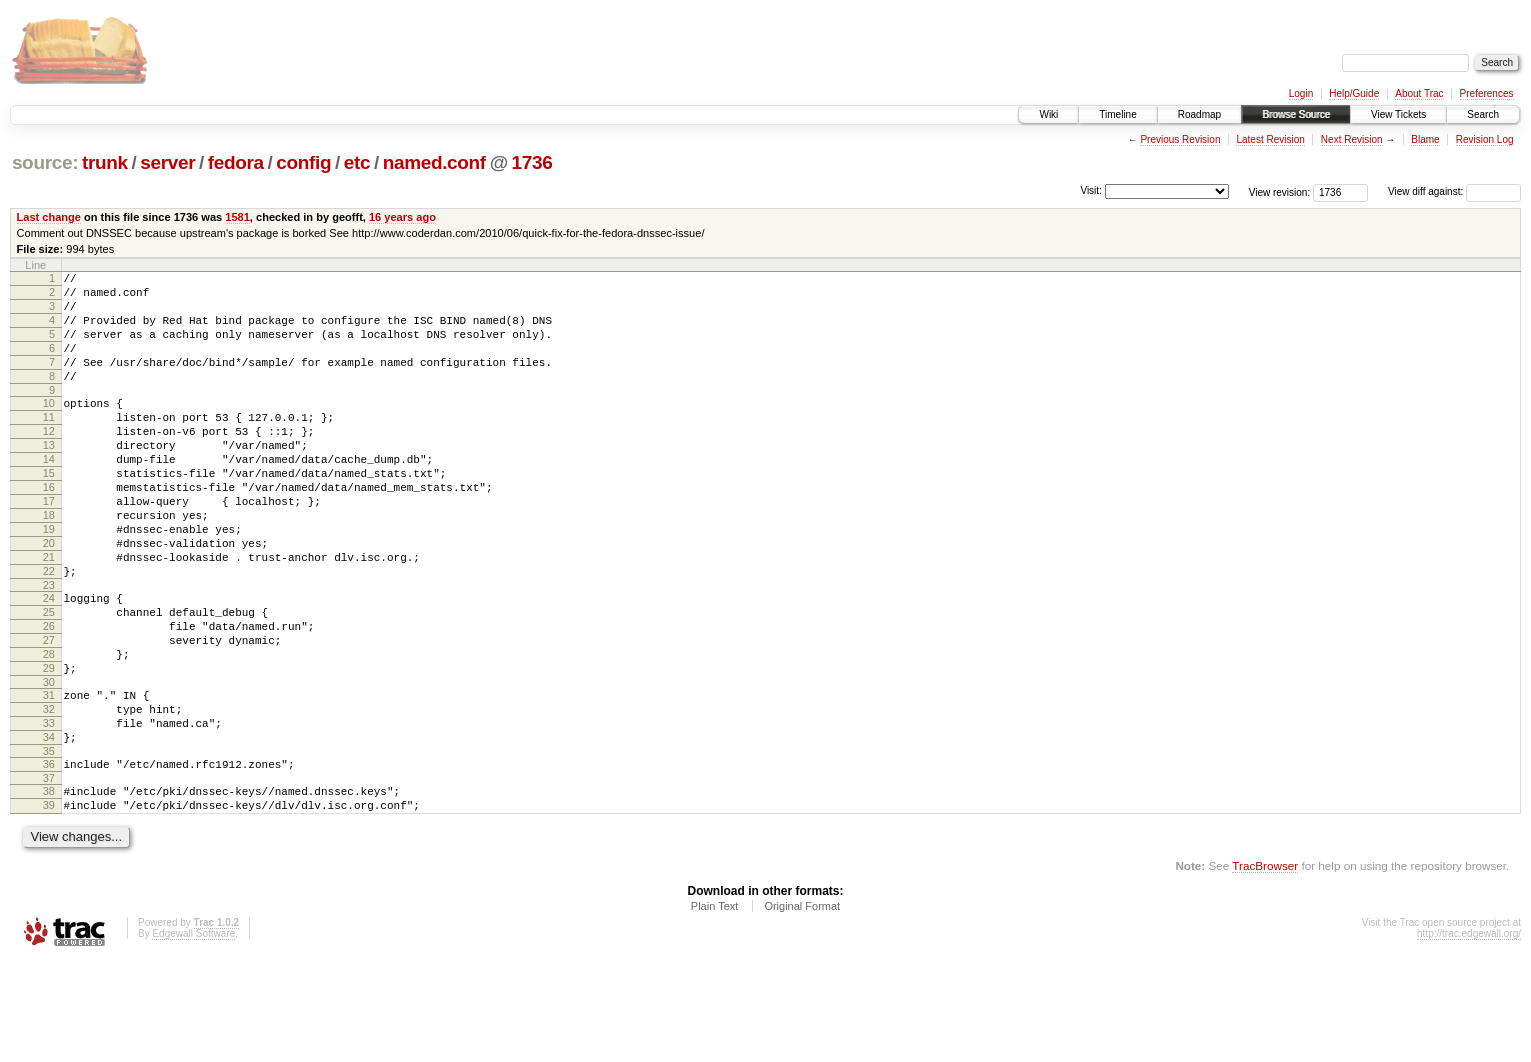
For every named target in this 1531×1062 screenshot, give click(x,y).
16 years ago (402, 217)
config (303, 162)
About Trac (1419, 93)
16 (49, 529)
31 (49, 776)
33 (49, 810)
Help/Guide (1354, 93)
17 (49, 546)
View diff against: (1454, 191)
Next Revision (1352, 139)
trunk (105, 162)
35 (49, 844)
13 (49, 478)
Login (1301, 93)
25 (49, 678)
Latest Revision (1270, 139)
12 (49, 461)
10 (49, 427)
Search (1483, 114)
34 (49, 827)
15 (49, 512)
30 (49, 763)
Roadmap (1199, 114)
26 (49, 695)
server (167, 162)
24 (49, 661)
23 (49, 648)
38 (49, 887)
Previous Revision (1180, 139)
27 (49, 712)
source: (45, 162)
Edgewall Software (193, 1035)
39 (49, 904)
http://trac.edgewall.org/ (1469, 1035)
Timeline (1117, 114)
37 (49, 874)
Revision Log (1485, 139)
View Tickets (1398, 114)
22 (49, 631)
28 (49, 729)
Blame (1425, 139)
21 (49, 614)
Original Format (802, 1008)
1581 (237, 217)
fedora (236, 162)
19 (49, 580)
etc (357, 162)
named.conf (434, 162)
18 (49, 563)
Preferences (1487, 93)
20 (49, 597)
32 (49, 793)
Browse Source (1296, 114)
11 (49, 444)
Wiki (1048, 114)
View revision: (1280, 191)
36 (49, 857)
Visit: (1091, 190)
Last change (49, 217)
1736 (532, 162)
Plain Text (715, 1008)
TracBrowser (1265, 967)
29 (49, 746)
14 (49, 495)
